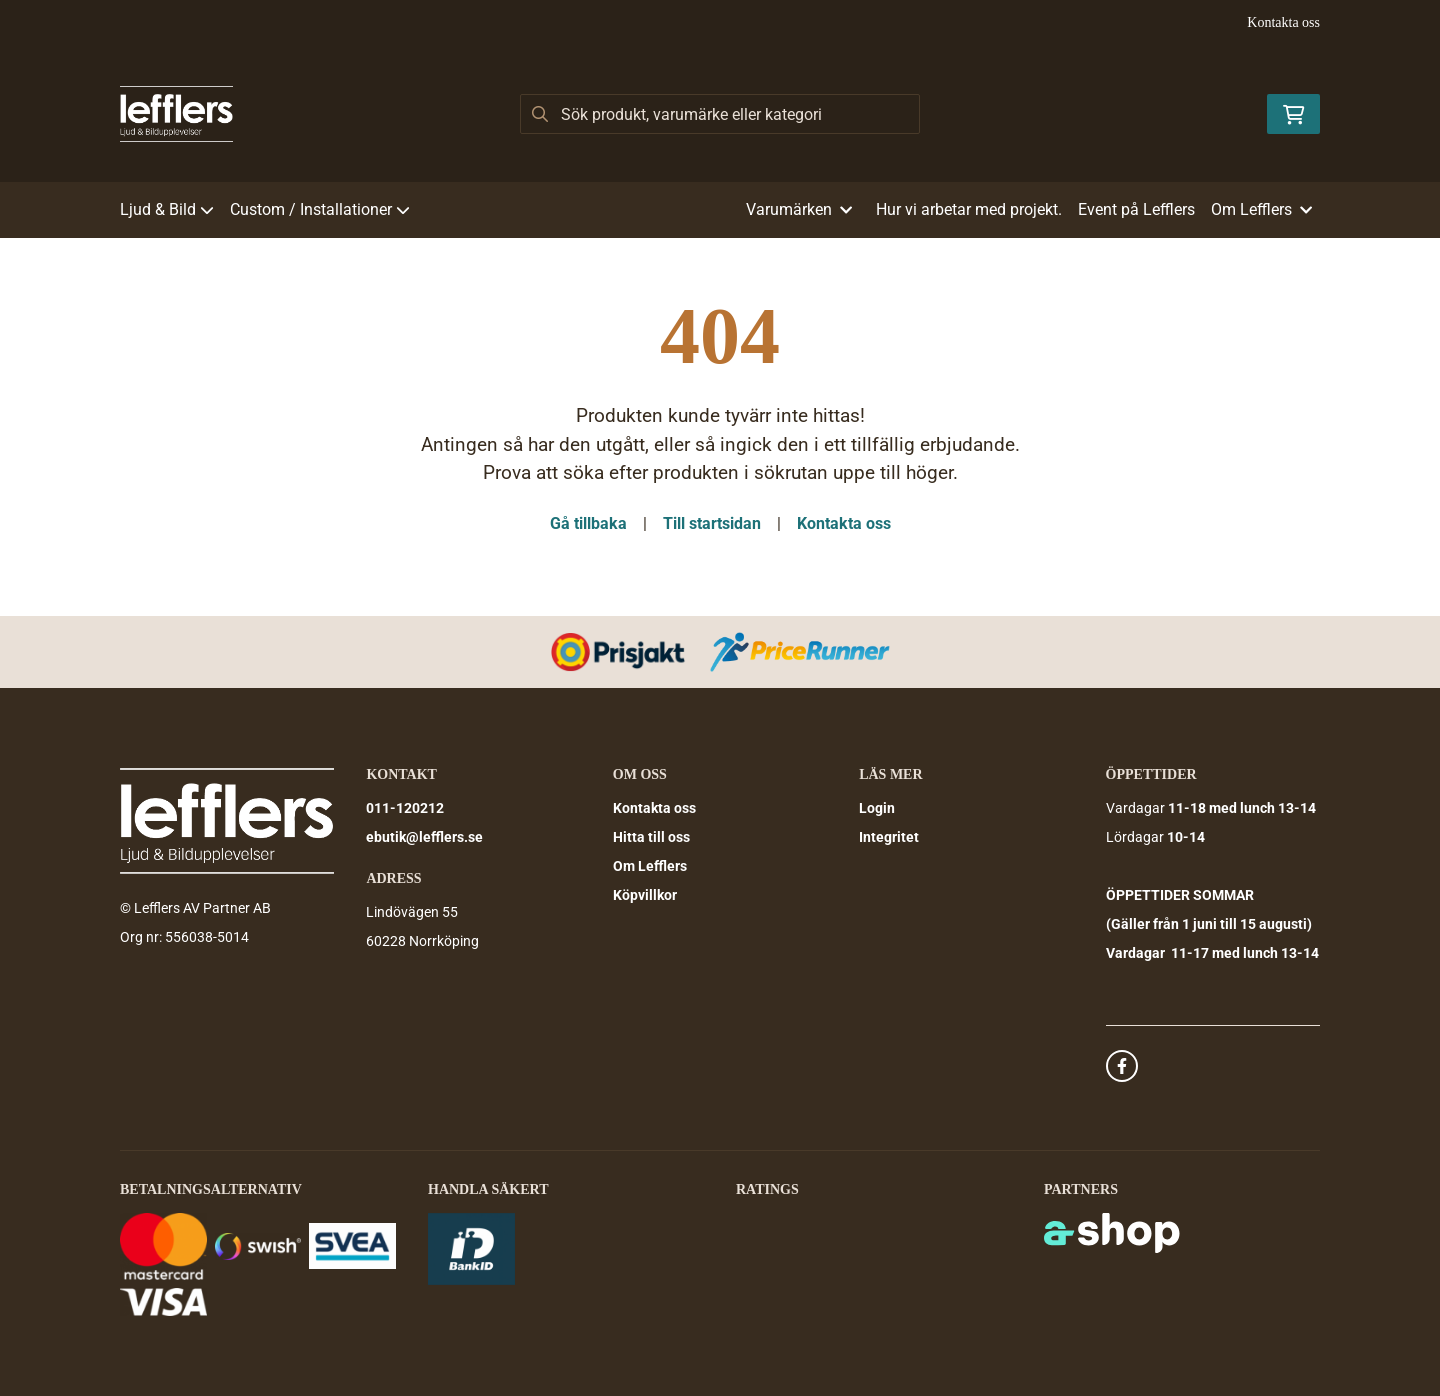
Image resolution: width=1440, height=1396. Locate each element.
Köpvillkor (645, 895)
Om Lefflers (650, 866)
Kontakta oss (1283, 22)
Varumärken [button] (799, 209)
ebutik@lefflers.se (424, 837)
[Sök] (720, 114)
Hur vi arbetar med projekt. (969, 209)
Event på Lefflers (1136, 209)
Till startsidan (712, 523)
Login (877, 808)
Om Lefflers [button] (1261, 209)
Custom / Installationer (320, 209)
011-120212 (405, 808)
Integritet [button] (889, 837)
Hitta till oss (651, 837)
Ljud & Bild (167, 209)
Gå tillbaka (588, 523)
